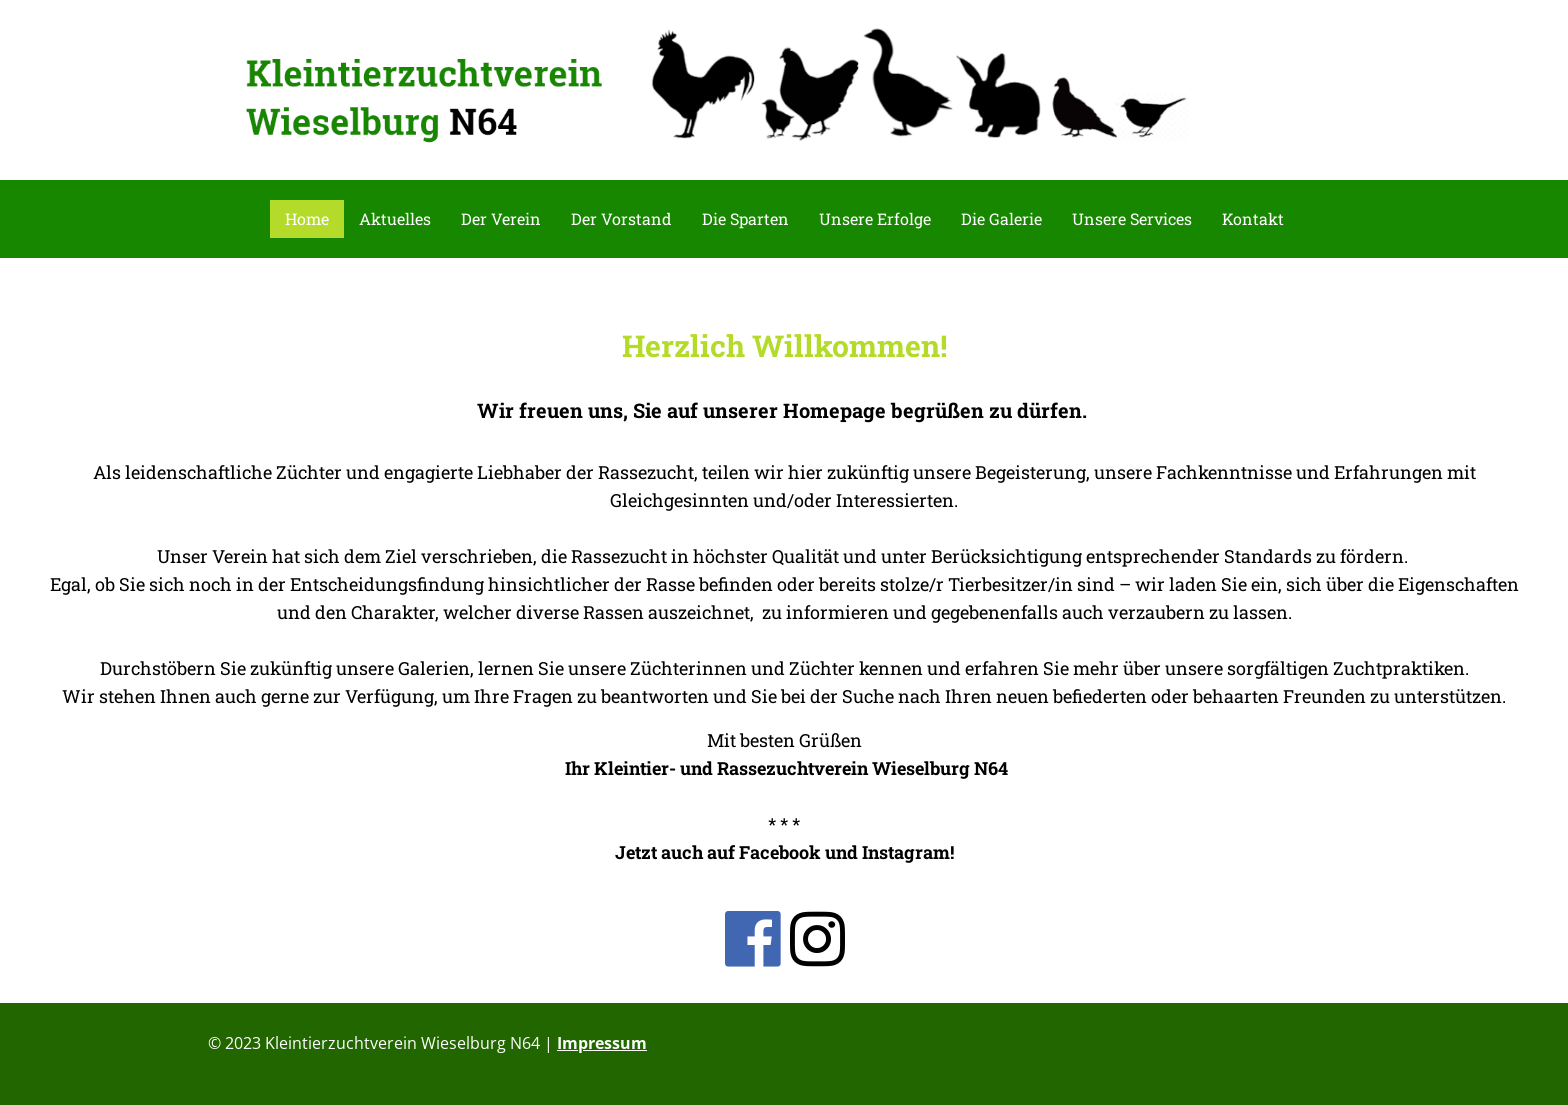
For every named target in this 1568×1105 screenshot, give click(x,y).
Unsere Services (1132, 218)
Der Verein (501, 218)
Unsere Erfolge (875, 218)
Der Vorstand (621, 218)
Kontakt (1253, 218)
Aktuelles (395, 218)
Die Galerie (1001, 218)
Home (307, 218)
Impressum (602, 1043)
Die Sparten (745, 218)
